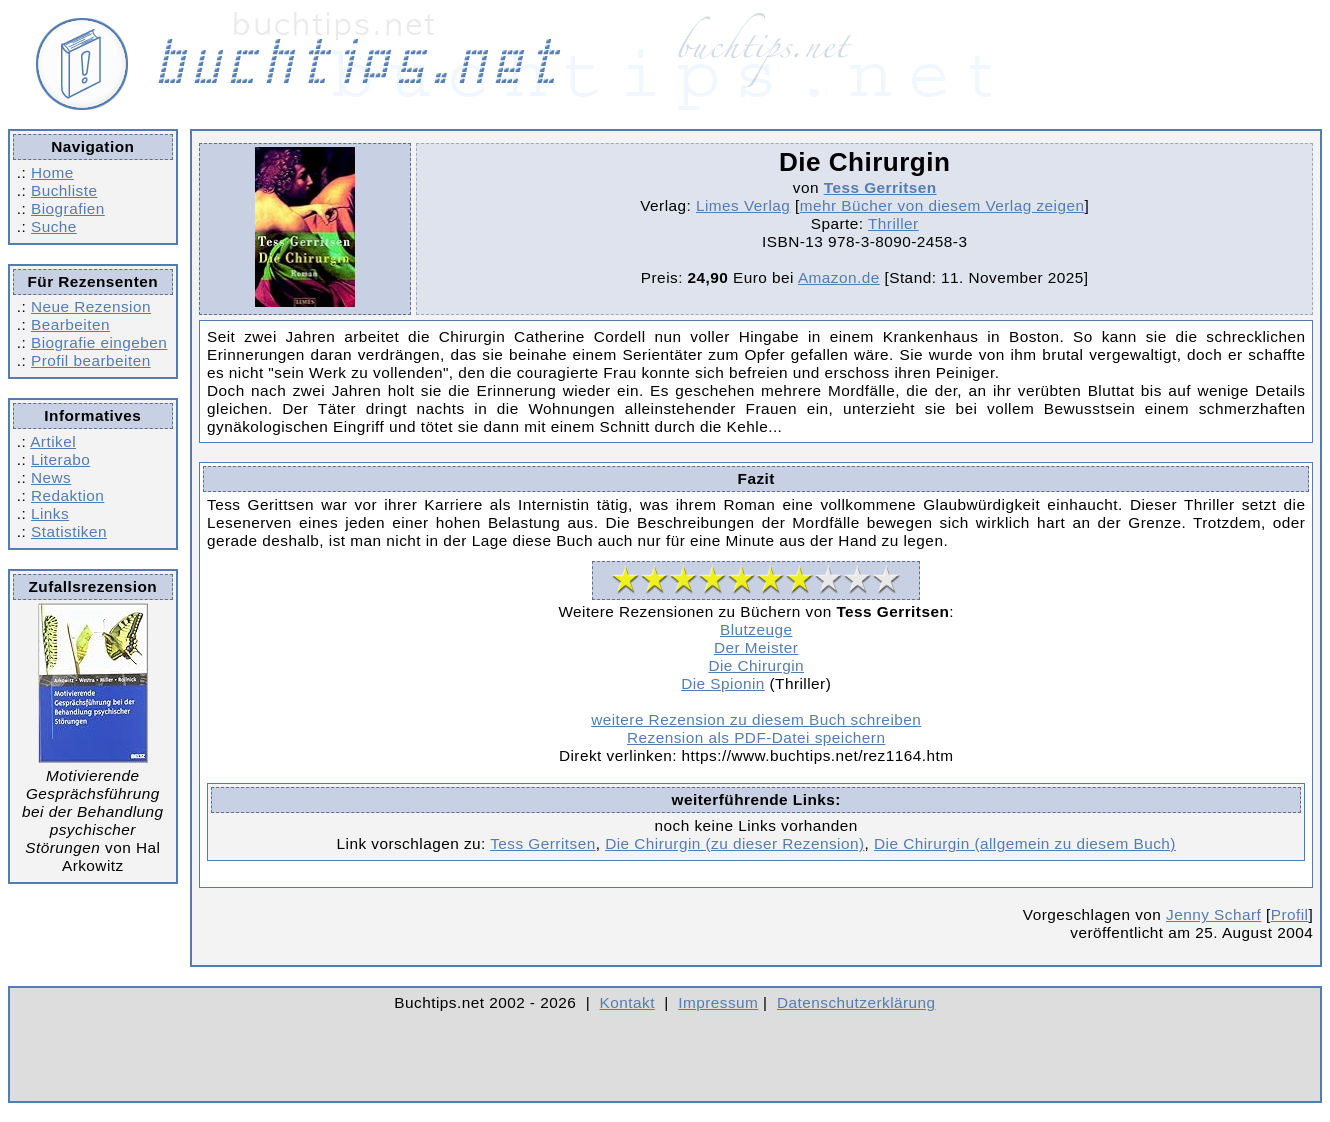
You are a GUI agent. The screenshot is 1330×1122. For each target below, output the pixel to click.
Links (50, 513)
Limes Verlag (743, 205)
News (51, 477)
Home (52, 172)
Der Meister (756, 647)
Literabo (60, 459)
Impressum (718, 1002)
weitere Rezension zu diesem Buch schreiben (756, 719)
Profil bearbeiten (91, 360)
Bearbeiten (70, 324)
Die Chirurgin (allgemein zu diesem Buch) (1025, 843)
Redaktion (67, 495)
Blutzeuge (756, 629)
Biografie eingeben (99, 342)
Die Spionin (723, 683)
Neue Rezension (91, 306)
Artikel (53, 441)
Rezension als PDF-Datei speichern (756, 737)
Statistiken (69, 531)
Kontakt (627, 1002)
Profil (1290, 914)
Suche (54, 226)
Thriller (893, 223)
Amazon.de (839, 277)
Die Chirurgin (756, 665)
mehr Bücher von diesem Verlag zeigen (942, 205)
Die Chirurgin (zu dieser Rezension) (734, 843)
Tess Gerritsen (880, 187)
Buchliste (64, 190)
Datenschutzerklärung (856, 1002)
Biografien (68, 208)
